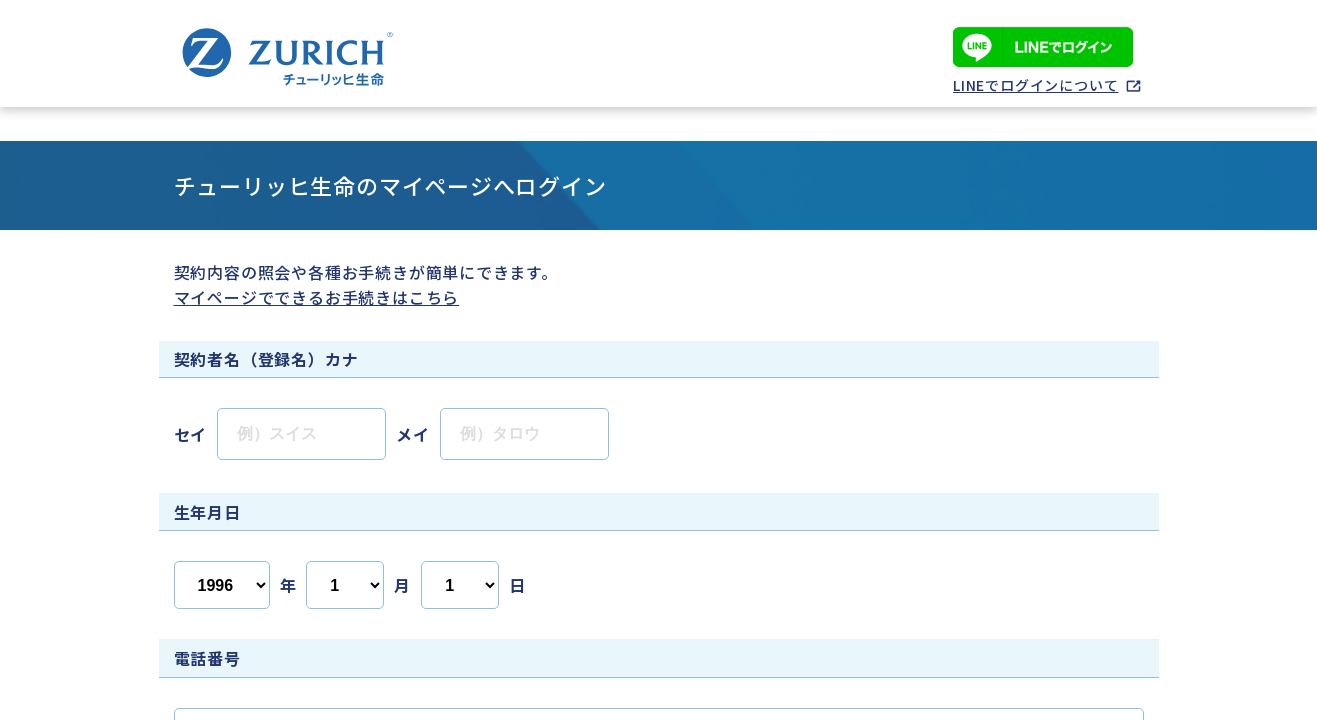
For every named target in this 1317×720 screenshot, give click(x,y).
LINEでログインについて (1035, 85)
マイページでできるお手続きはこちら (317, 297)
